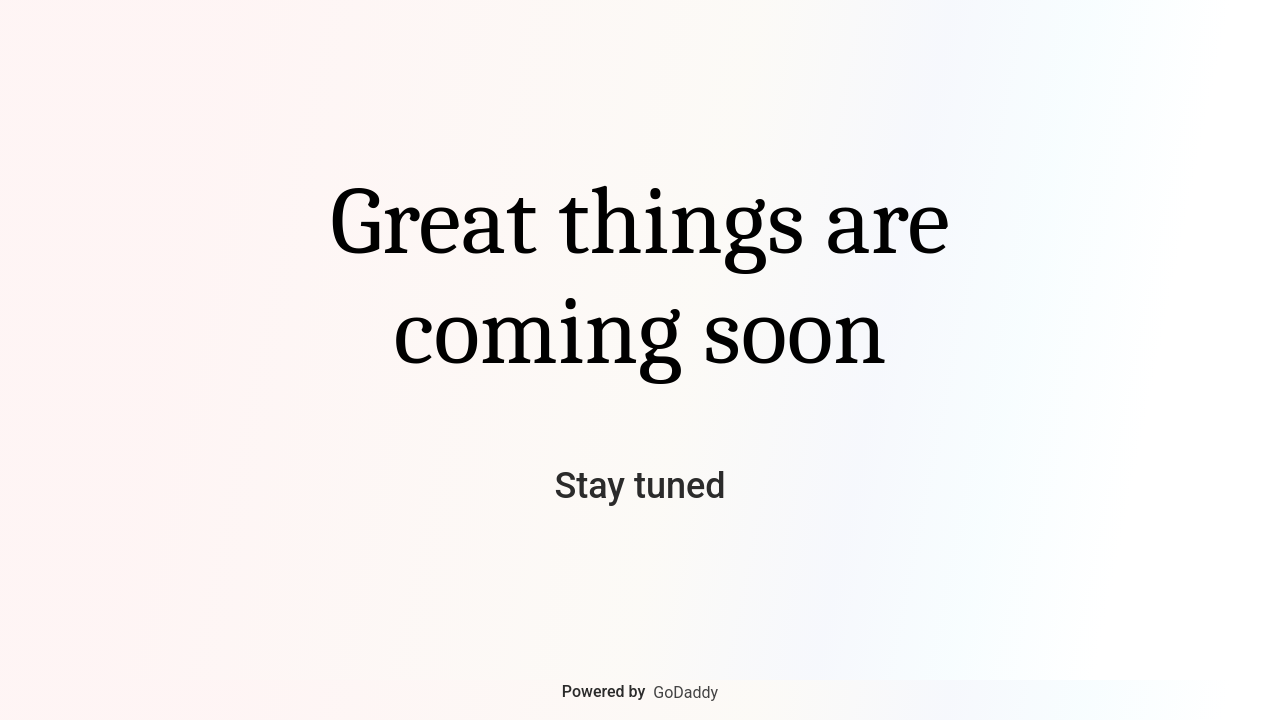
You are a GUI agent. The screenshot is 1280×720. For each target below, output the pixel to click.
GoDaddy (685, 692)
